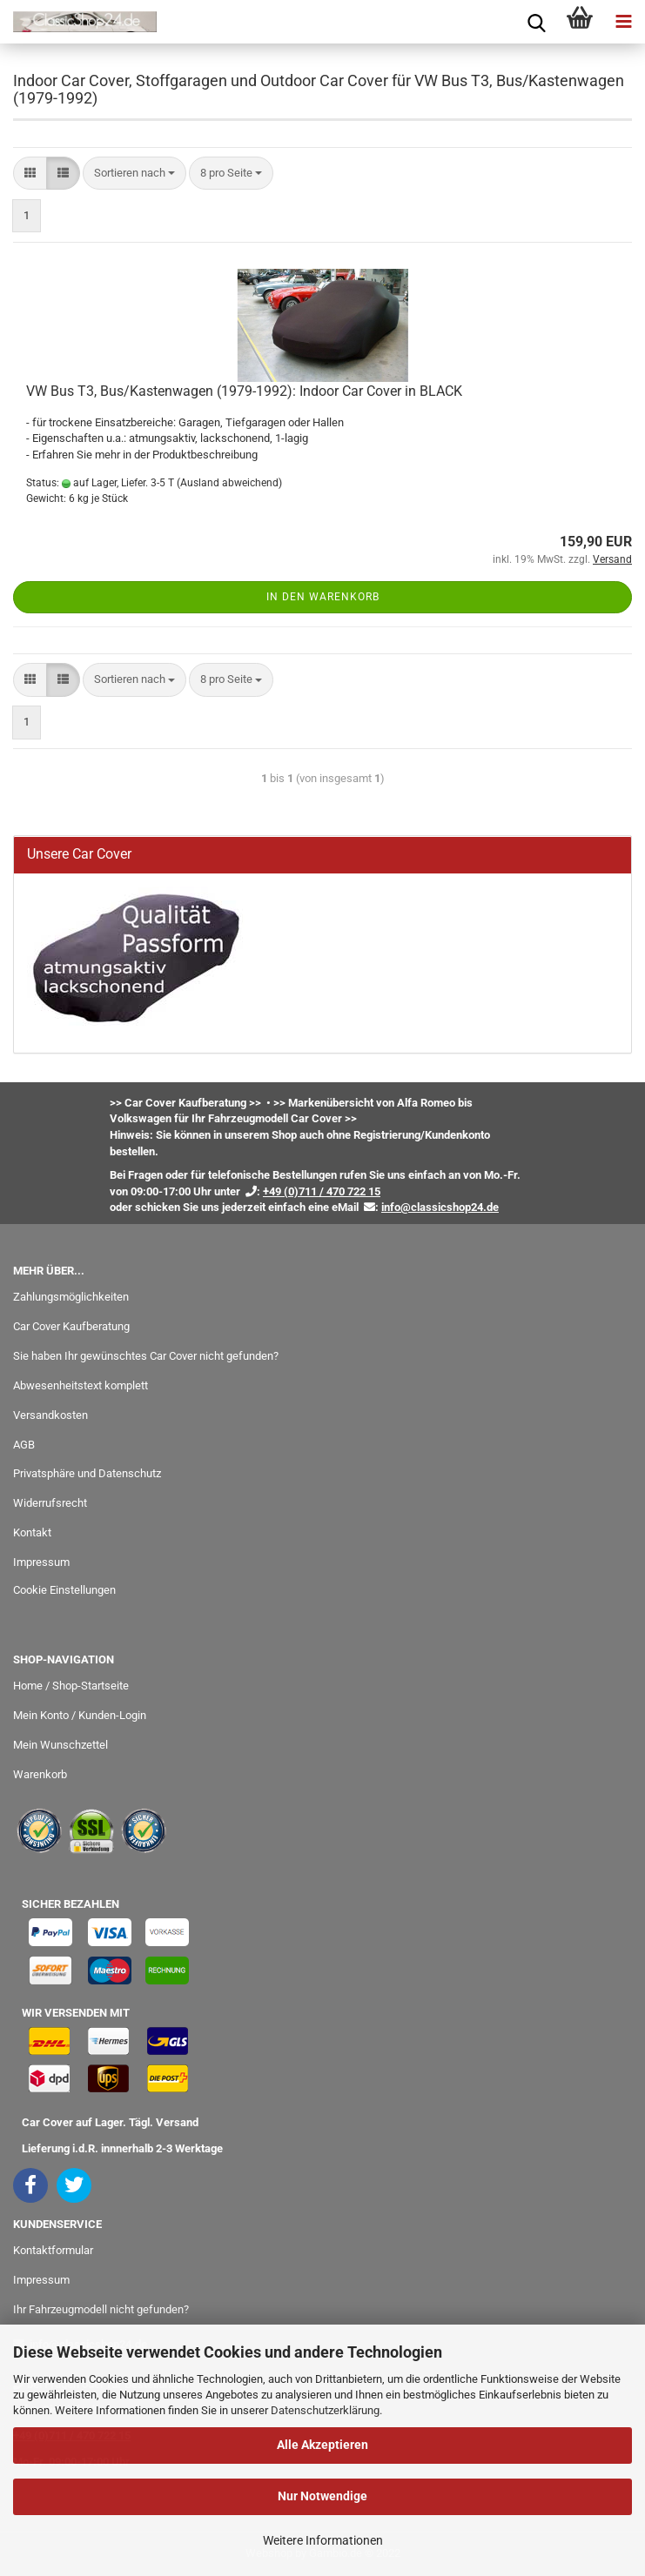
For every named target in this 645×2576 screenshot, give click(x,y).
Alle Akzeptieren (322, 2445)
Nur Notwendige (322, 2496)
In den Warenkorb (323, 597)
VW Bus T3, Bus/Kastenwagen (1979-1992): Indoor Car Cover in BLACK (244, 391)
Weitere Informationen (323, 2540)
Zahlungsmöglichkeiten (71, 1296)
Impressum (41, 1562)
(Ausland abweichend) (229, 483)
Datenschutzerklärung (325, 2410)
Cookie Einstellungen (64, 1589)
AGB (24, 1444)
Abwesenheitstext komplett (80, 1385)
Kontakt (32, 1532)
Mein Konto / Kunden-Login (79, 1715)
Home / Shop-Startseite (71, 1685)
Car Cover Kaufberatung (71, 1326)
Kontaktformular (53, 2250)
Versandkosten (50, 1415)
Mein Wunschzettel (60, 1744)
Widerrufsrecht (50, 1502)
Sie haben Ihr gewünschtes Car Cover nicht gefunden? (146, 1355)
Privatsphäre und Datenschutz (87, 1473)
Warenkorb (40, 1774)
